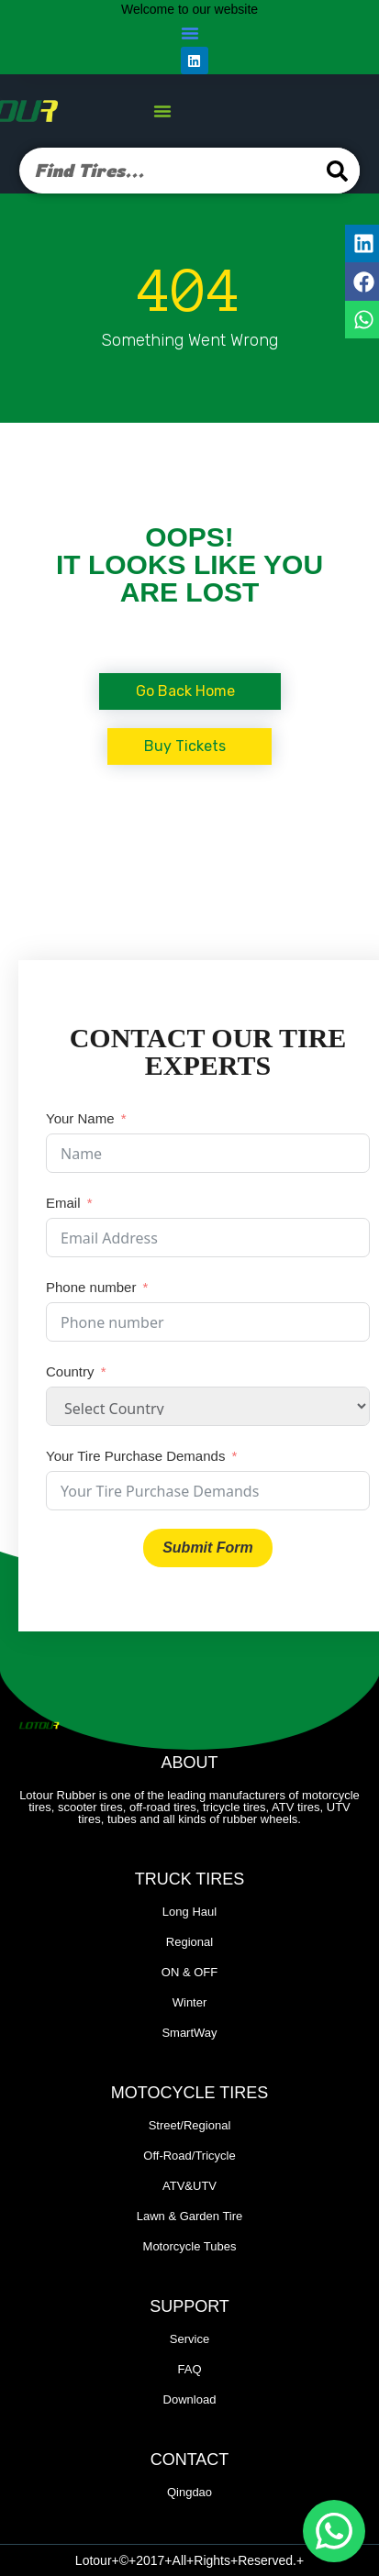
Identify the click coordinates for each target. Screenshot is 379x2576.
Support (189, 2306)
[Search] (337, 170)
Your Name (80, 1118)
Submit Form (207, 1547)
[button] (190, 33)
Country (70, 1371)
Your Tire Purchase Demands (135, 1456)
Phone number (91, 1287)
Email (63, 1203)
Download (190, 2399)
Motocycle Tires (189, 2093)
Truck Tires (190, 1879)
